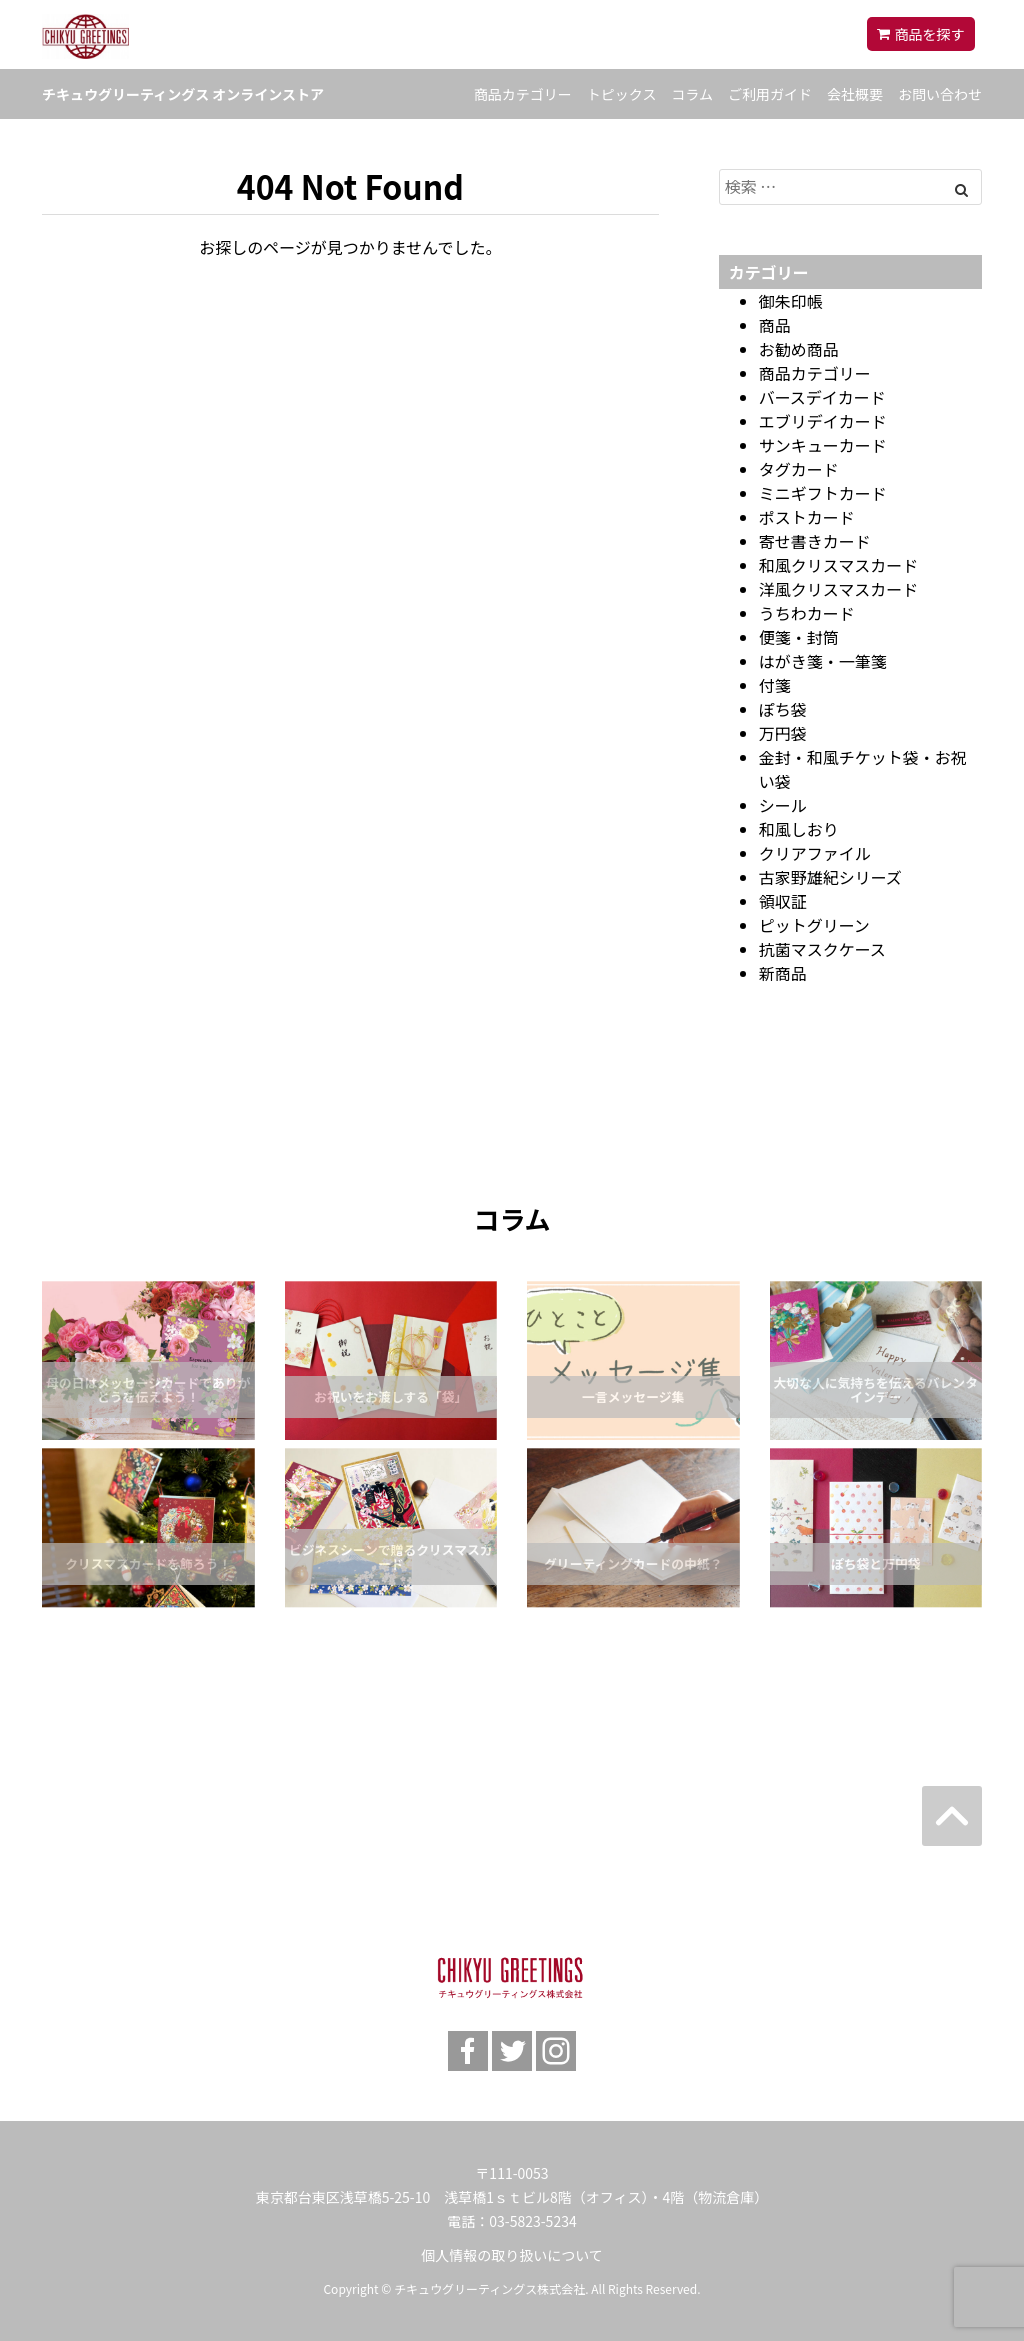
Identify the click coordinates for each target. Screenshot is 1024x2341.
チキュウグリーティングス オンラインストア (183, 94)
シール (783, 805)
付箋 (775, 685)
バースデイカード (822, 397)
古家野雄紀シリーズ (830, 877)
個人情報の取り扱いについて (512, 2255)
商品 (775, 325)
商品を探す (930, 34)
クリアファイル (815, 853)
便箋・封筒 (799, 637)
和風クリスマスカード (839, 565)
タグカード (799, 469)
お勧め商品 (799, 349)
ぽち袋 (783, 709)
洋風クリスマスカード (839, 589)
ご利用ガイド (770, 94)
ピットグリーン (814, 925)
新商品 (783, 973)
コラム (692, 94)
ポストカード (807, 517)
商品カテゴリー (523, 94)
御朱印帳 (791, 301)
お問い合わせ (940, 94)
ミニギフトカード (823, 493)
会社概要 (855, 94)
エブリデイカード (823, 421)
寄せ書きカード (815, 541)
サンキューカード (823, 445)
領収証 (783, 901)
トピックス (622, 94)
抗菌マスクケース (822, 949)
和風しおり (799, 829)
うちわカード (807, 613)
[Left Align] (961, 189)
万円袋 (783, 733)
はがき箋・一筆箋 (823, 661)
